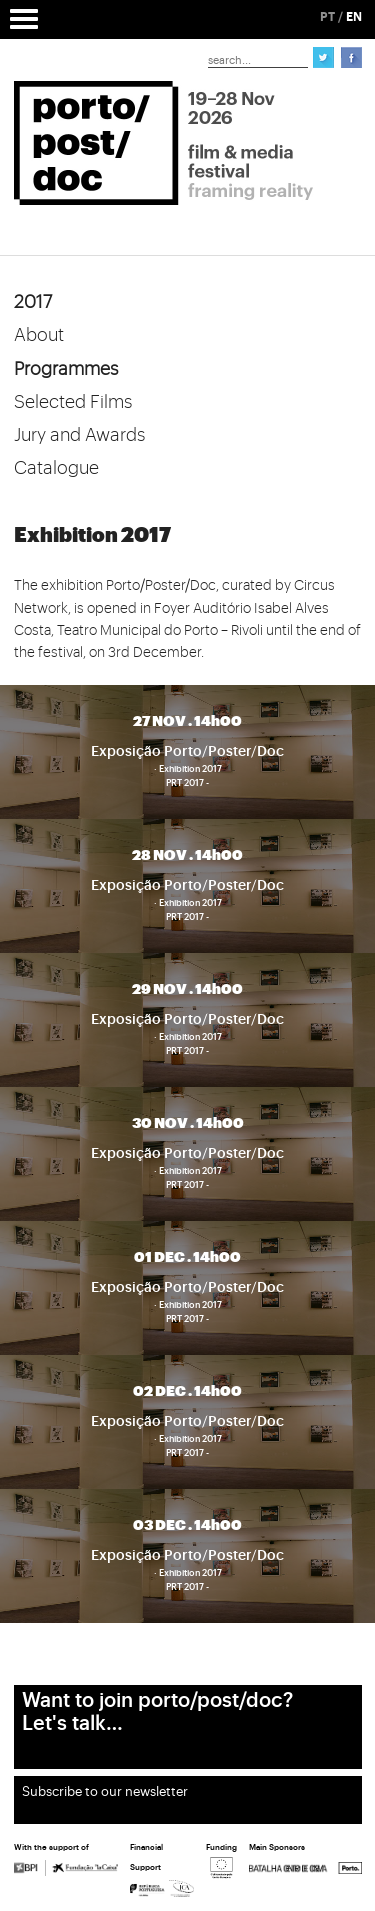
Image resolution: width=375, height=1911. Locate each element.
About (39, 335)
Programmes (66, 369)
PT (327, 17)
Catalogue (56, 468)
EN (354, 17)
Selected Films (73, 402)
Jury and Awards (79, 435)
